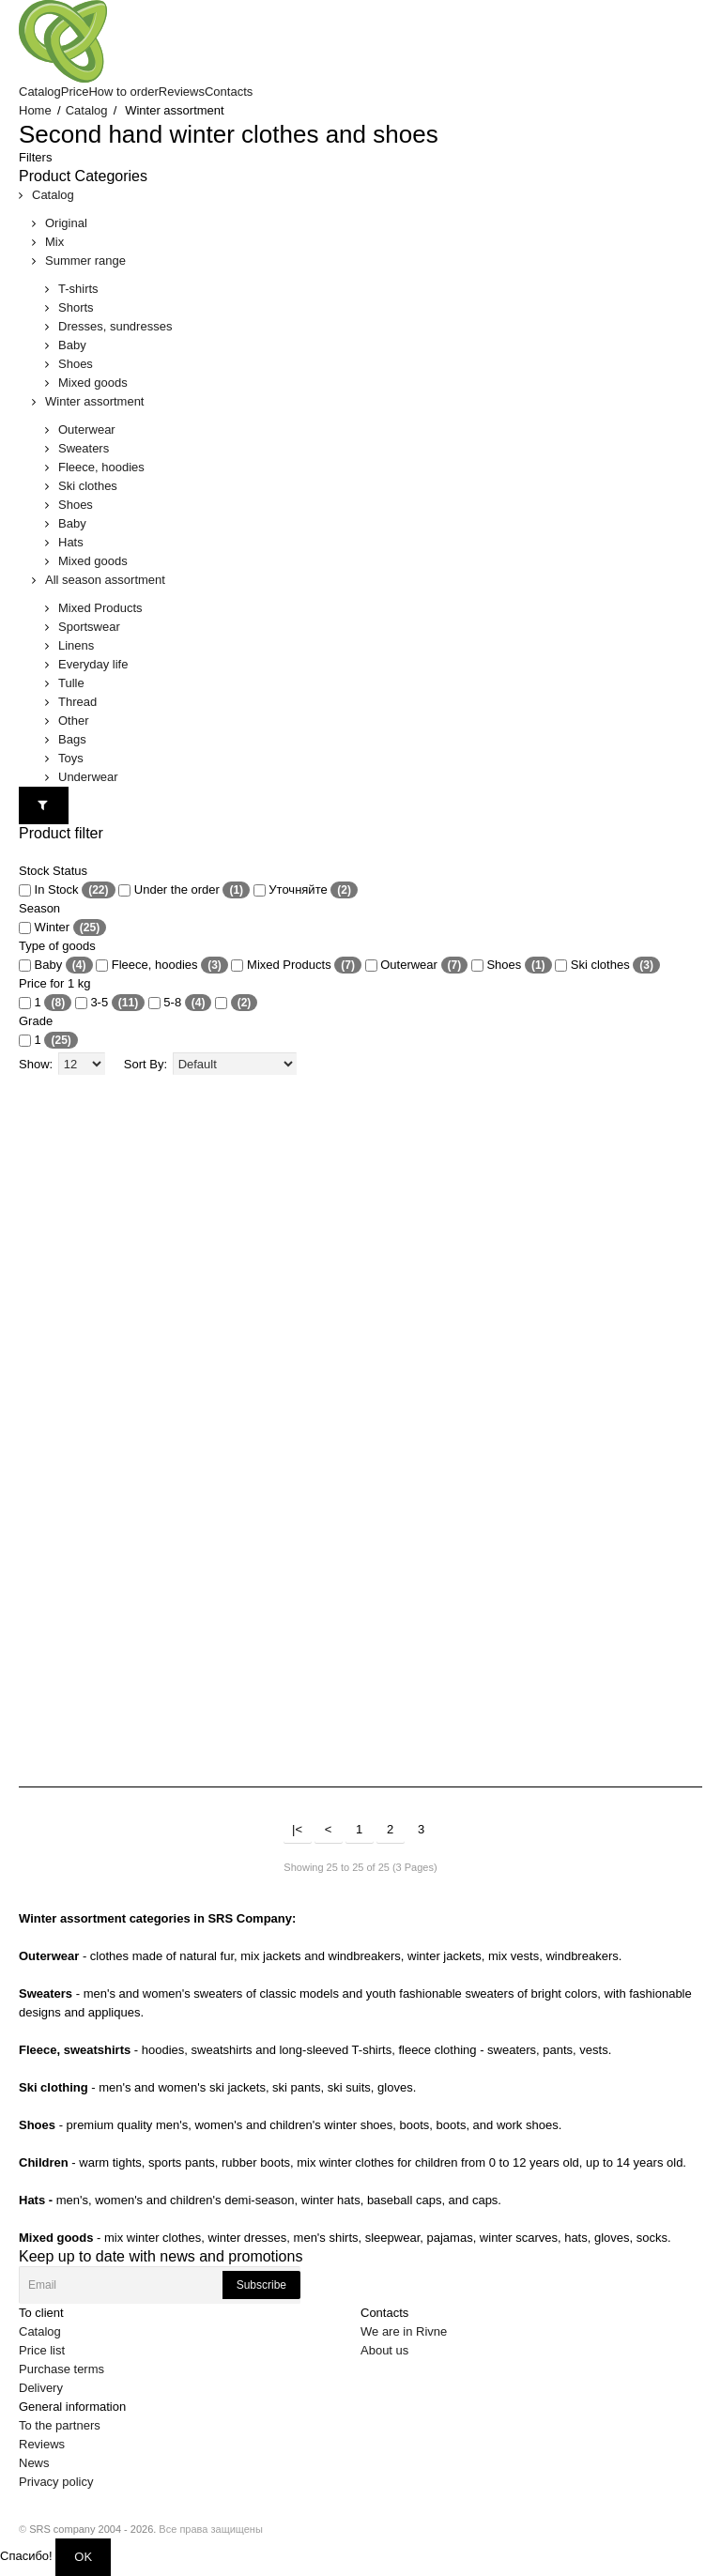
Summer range (85, 260)
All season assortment (105, 580)
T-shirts (78, 289)
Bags (72, 739)
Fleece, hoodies (101, 467)
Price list (42, 2350)
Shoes (75, 364)
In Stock (67, 890)
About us (384, 2350)
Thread (77, 702)
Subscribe (261, 2285)
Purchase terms (61, 2369)
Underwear (88, 777)
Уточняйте (305, 890)
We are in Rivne (403, 2331)
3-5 (110, 1002)
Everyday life (93, 664)
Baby (72, 345)
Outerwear (86, 429)
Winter (62, 927)
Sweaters (83, 448)
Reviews (42, 2444)
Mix (54, 242)
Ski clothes (87, 486)
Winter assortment (94, 401)
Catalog (87, 110)
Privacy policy (56, 2482)
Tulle (71, 683)
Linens (76, 645)
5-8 (180, 1002)
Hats (71, 542)
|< (297, 1829)
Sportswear (89, 627)
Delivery (41, 2388)
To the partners (59, 2425)
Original (66, 223)
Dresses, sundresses (115, 326)
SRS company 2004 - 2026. (92, 2529)
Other (73, 720)
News (34, 2463)
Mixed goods (93, 383)
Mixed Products (100, 608)
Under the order (184, 890)
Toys (71, 758)
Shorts (76, 307)
